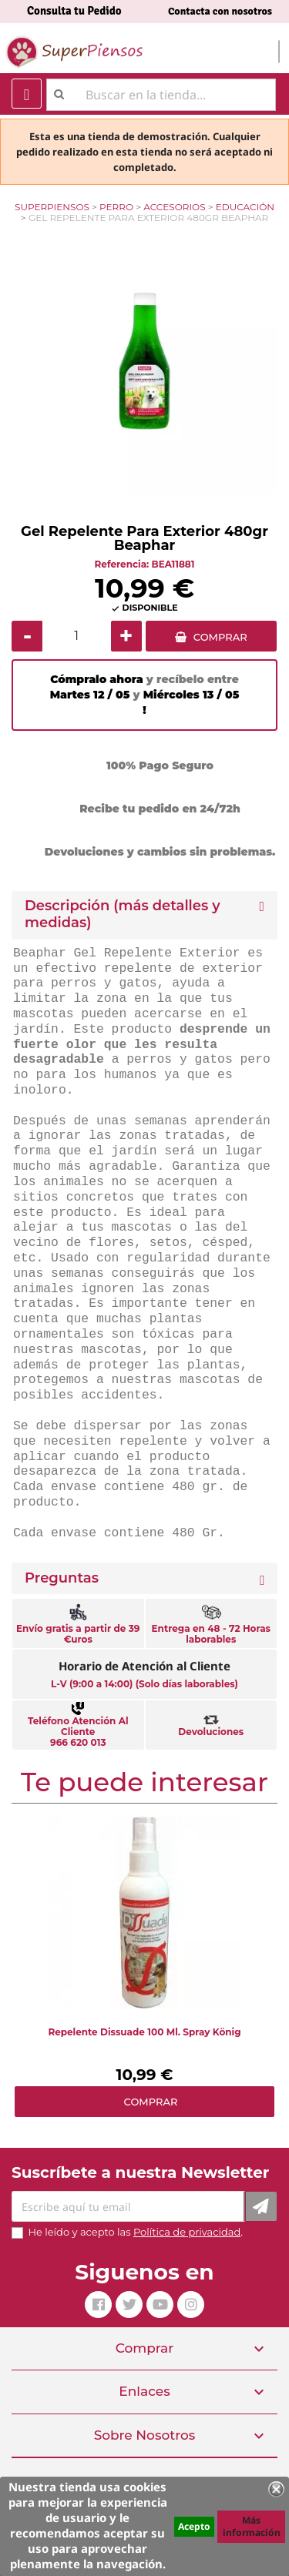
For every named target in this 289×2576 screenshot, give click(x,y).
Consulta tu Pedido (74, 11)
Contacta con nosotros (220, 11)
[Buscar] (161, 95)
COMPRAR (220, 637)
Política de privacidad (186, 2232)
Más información (252, 2526)
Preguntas (62, 1578)
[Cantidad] (76, 636)
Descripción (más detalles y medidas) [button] (122, 914)
